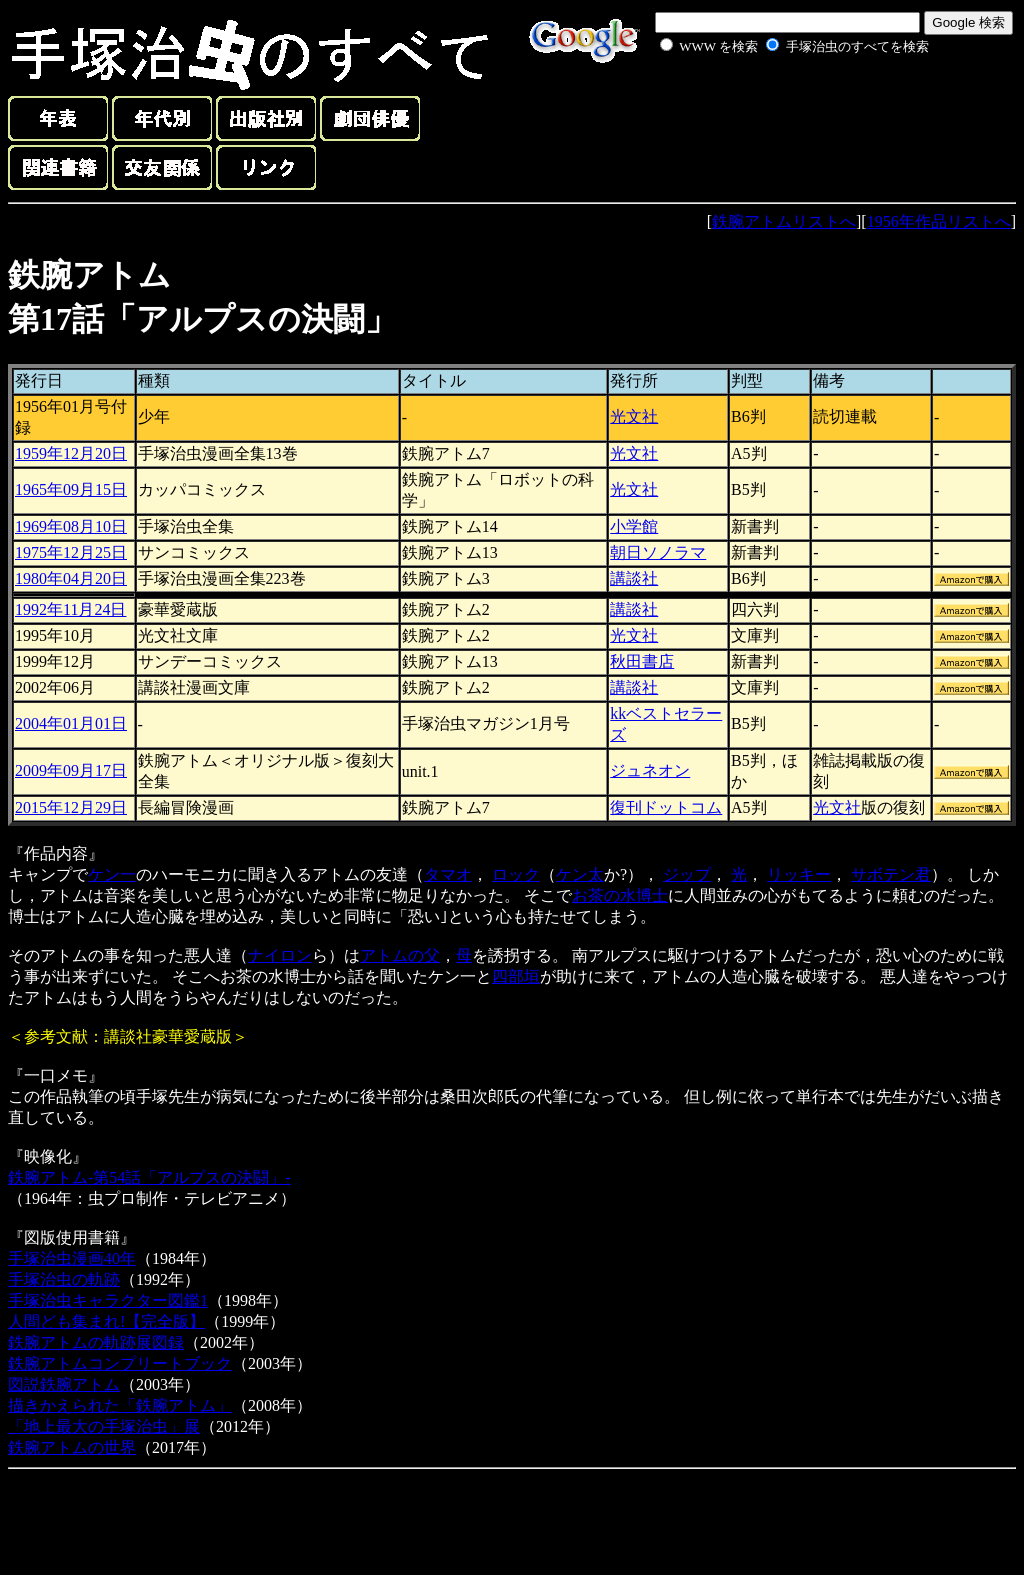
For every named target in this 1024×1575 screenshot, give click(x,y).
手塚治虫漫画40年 (72, 1258)
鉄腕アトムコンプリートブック (120, 1363)
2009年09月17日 (71, 770)
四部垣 (516, 976)
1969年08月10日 (71, 526)
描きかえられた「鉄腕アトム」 (120, 1405)
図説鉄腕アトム (64, 1384)
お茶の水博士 (620, 895)
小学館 (634, 526)
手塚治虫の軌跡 (64, 1279)
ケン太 (580, 874)
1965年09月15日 (71, 489)
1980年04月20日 (71, 578)
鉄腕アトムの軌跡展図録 (96, 1342)
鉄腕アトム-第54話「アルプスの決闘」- (149, 1177)
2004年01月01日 (71, 723)
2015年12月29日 (71, 807)
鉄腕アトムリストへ (784, 221)
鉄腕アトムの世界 (72, 1447)
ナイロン (280, 955)
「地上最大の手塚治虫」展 (104, 1426)
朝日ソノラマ (658, 552)
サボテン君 (891, 874)
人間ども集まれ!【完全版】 (106, 1321)
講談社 (634, 578)
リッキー (799, 874)
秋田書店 (642, 661)
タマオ (448, 874)
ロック (516, 874)
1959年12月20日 (71, 453)
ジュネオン (650, 770)
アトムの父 (400, 955)
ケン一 (112, 874)
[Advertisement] (772, 104)
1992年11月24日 (70, 609)
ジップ (687, 874)
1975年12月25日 (71, 552)
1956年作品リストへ (939, 221)
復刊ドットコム (666, 807)
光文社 (634, 416)
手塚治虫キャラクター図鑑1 (108, 1300)
